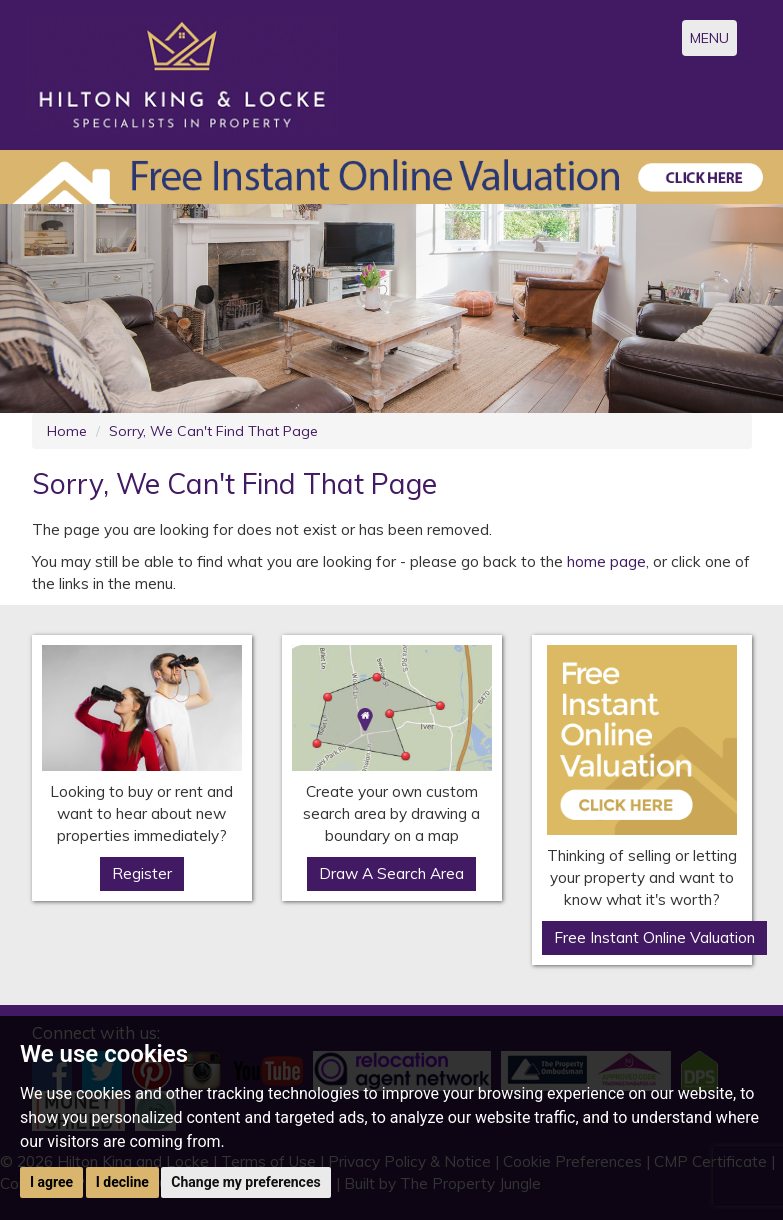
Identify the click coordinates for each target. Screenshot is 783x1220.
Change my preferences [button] (245, 1182)
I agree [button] (51, 1182)
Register (142, 873)
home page (606, 561)
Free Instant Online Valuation (654, 937)
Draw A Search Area (391, 873)
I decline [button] (122, 1182)
